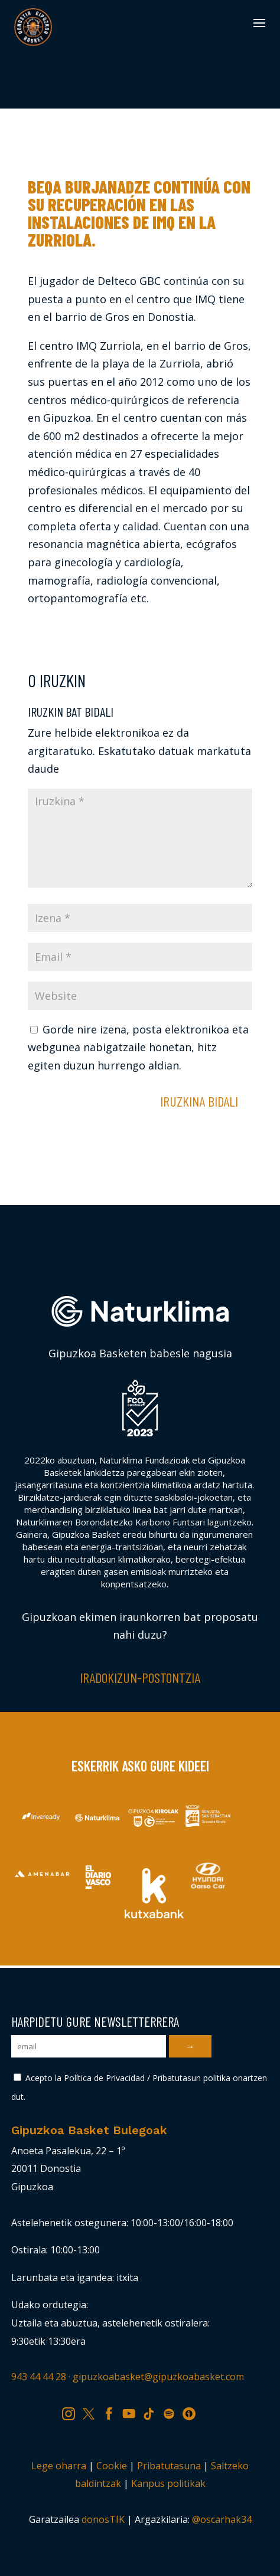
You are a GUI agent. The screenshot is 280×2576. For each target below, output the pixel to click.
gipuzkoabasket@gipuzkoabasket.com (158, 2376)
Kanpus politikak (168, 2483)
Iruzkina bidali (199, 1101)
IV (192, 2411)
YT (133, 2411)
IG (72, 2411)
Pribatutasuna (169, 2465)
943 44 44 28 (38, 2376)
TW (94, 2411)
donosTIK (103, 2519)
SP (173, 2411)
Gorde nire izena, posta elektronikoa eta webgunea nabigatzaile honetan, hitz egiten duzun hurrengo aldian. (138, 1047)
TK (153, 2411)
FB (113, 2411)
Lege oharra (58, 2465)
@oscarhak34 (222, 2519)
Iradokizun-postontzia (140, 1677)
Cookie (111, 2465)
